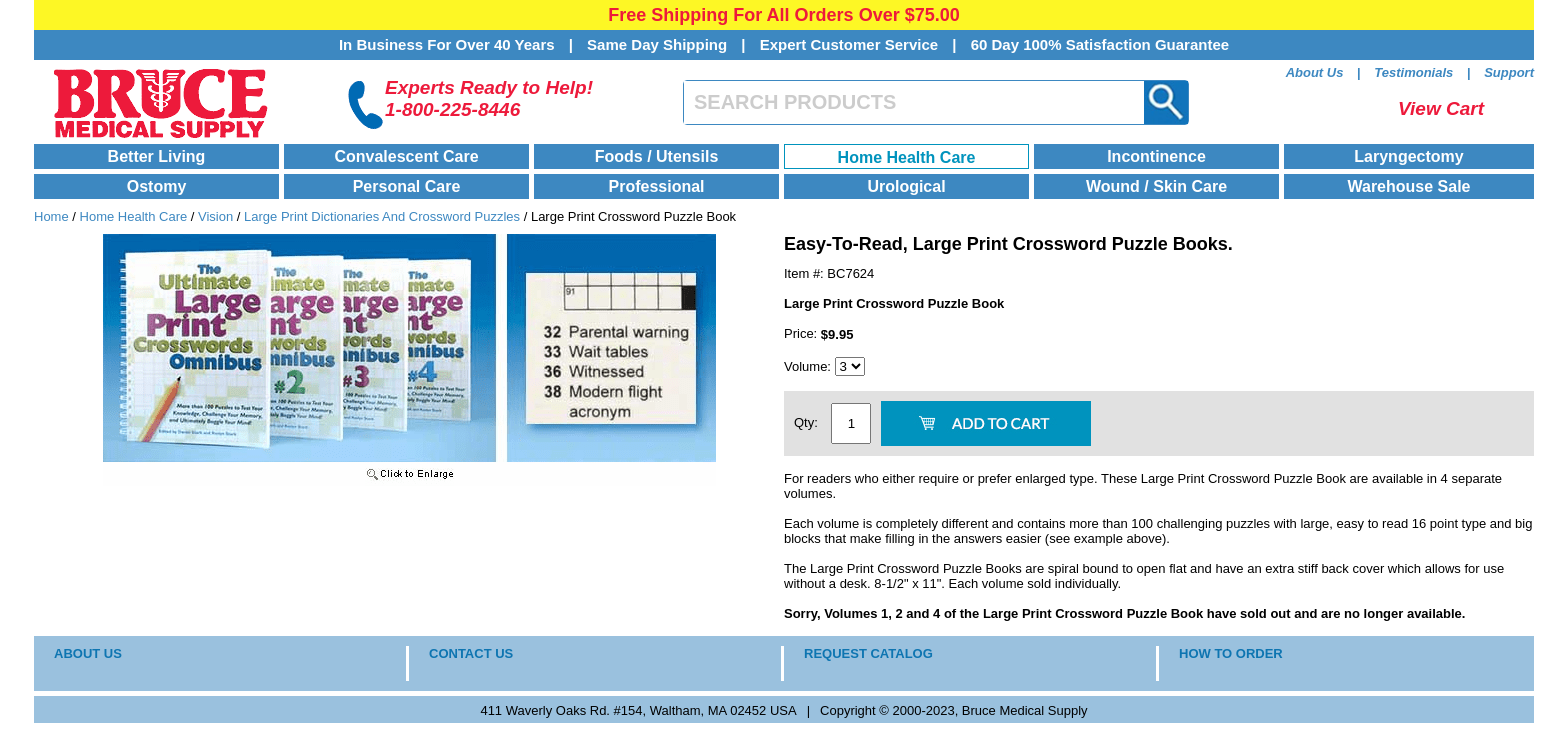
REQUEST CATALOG (868, 653)
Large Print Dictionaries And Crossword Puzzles (382, 216)
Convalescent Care (406, 156)
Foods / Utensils (657, 156)
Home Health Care (907, 157)
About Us (1315, 72)
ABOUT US (88, 653)
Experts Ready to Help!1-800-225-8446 (489, 98)
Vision (215, 216)
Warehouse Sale (1408, 186)
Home (51, 216)
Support (1509, 72)
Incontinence (1156, 156)
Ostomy (157, 186)
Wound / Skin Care (1156, 186)
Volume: (809, 366)
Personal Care (407, 186)
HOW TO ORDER (1231, 653)
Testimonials (1413, 72)
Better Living (157, 156)
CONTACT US (471, 653)
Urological (906, 186)
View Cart (1441, 108)
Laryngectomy (1408, 156)
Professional (656, 186)
